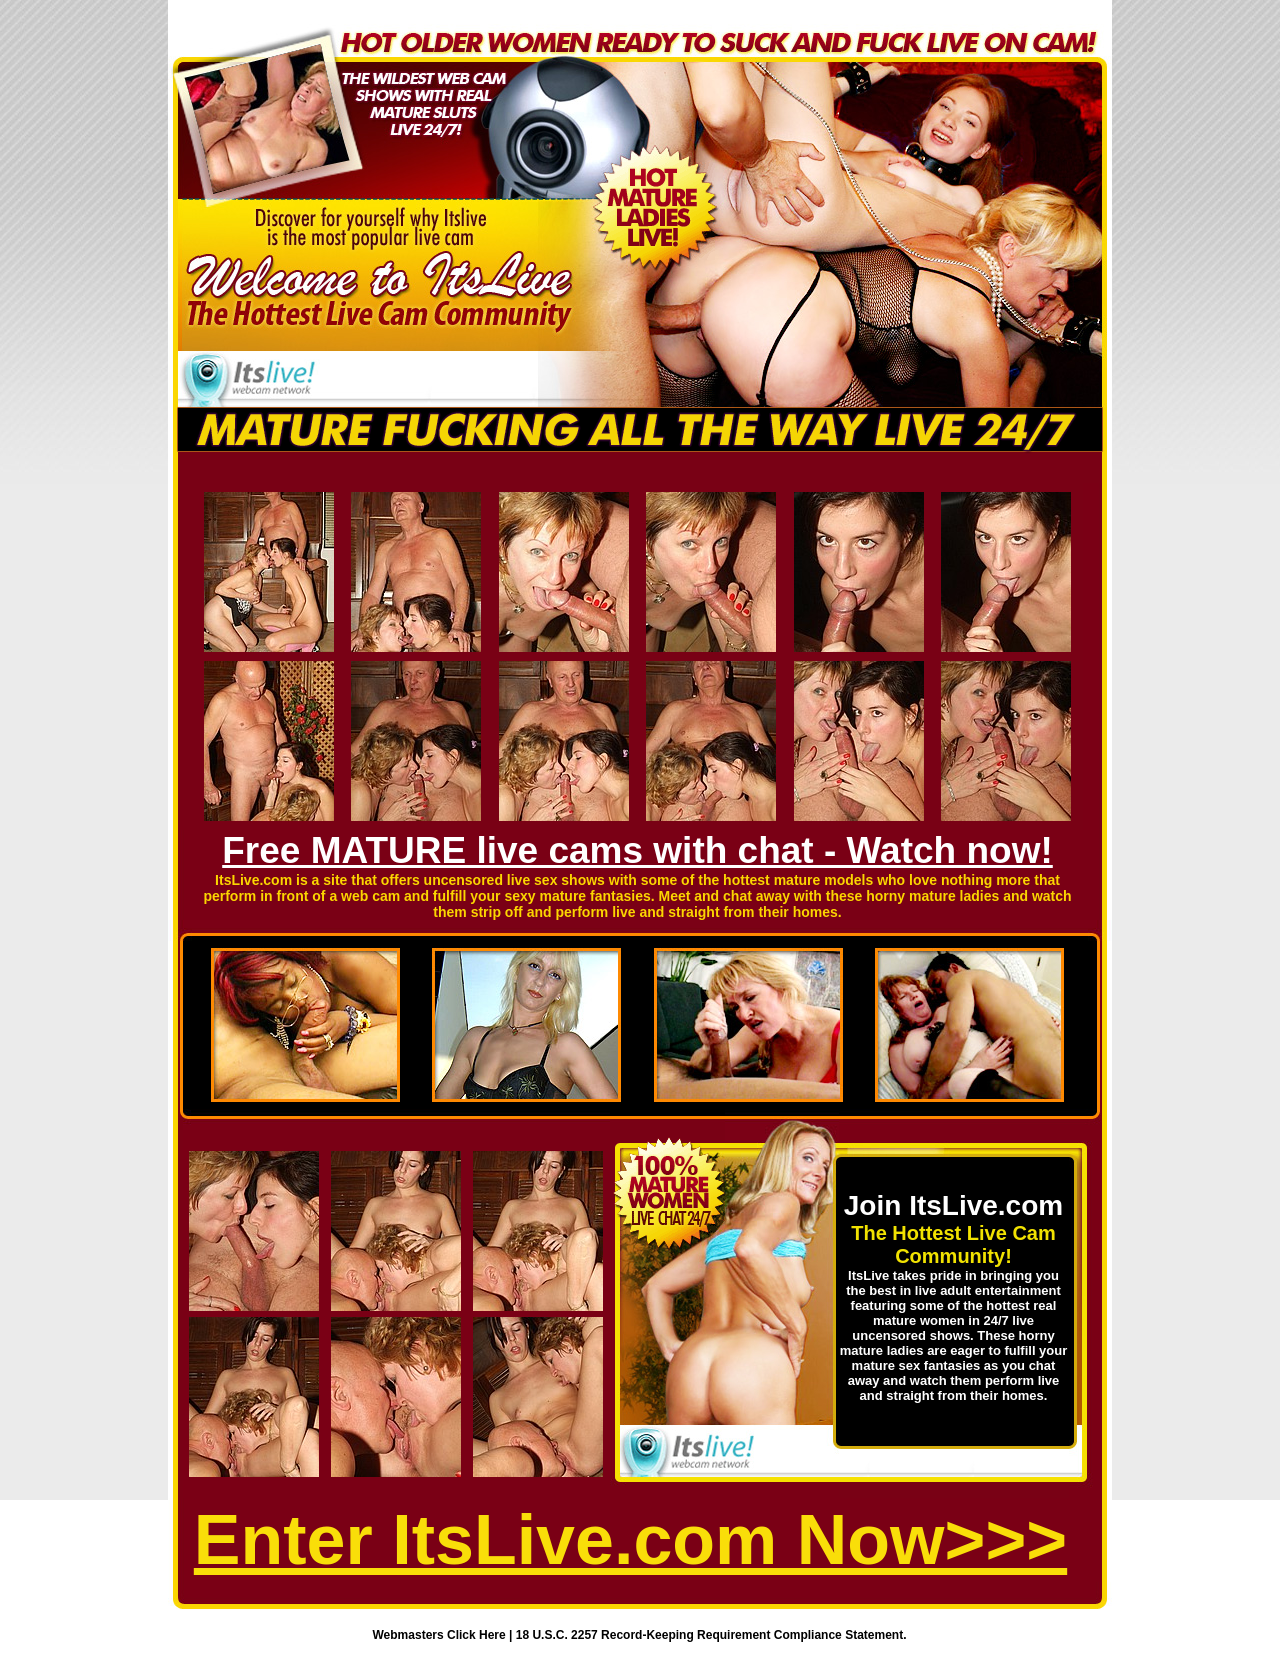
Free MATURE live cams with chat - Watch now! (637, 850)
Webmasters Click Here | (444, 1635)
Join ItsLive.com (953, 1205)
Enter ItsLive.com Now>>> (630, 1540)
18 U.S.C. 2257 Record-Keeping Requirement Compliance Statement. (711, 1635)
